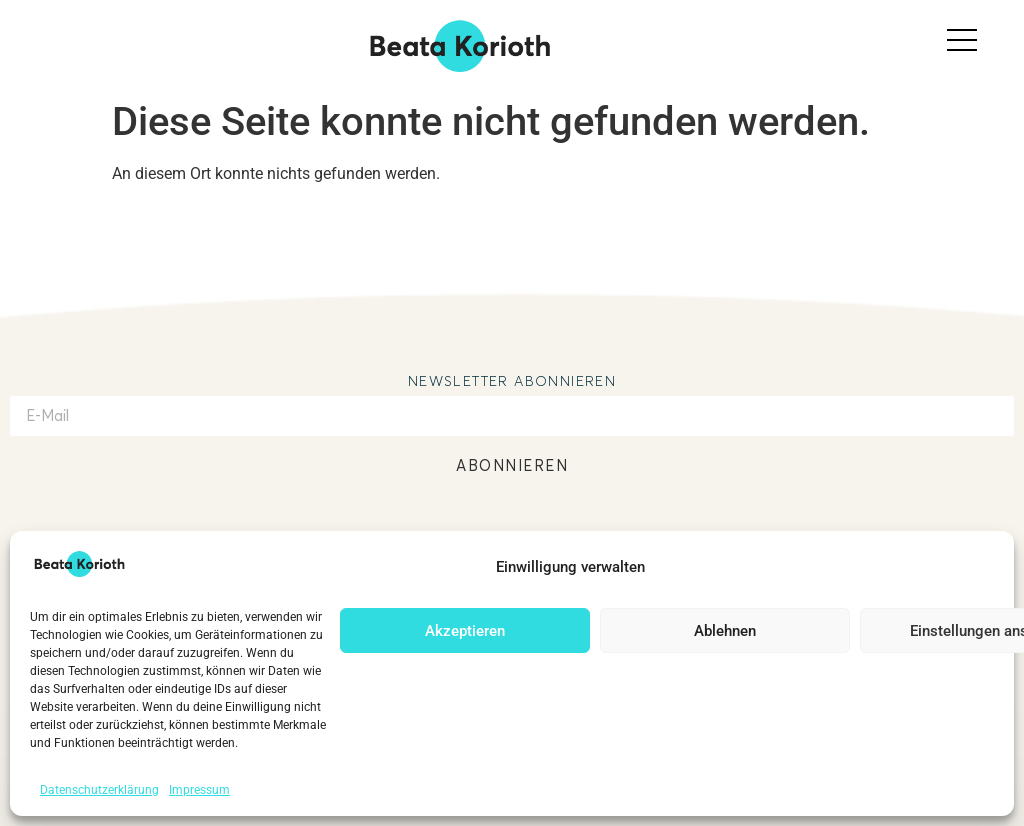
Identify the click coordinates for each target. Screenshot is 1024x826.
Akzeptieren (465, 631)
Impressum (199, 790)
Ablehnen (725, 631)
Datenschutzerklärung (99, 790)
